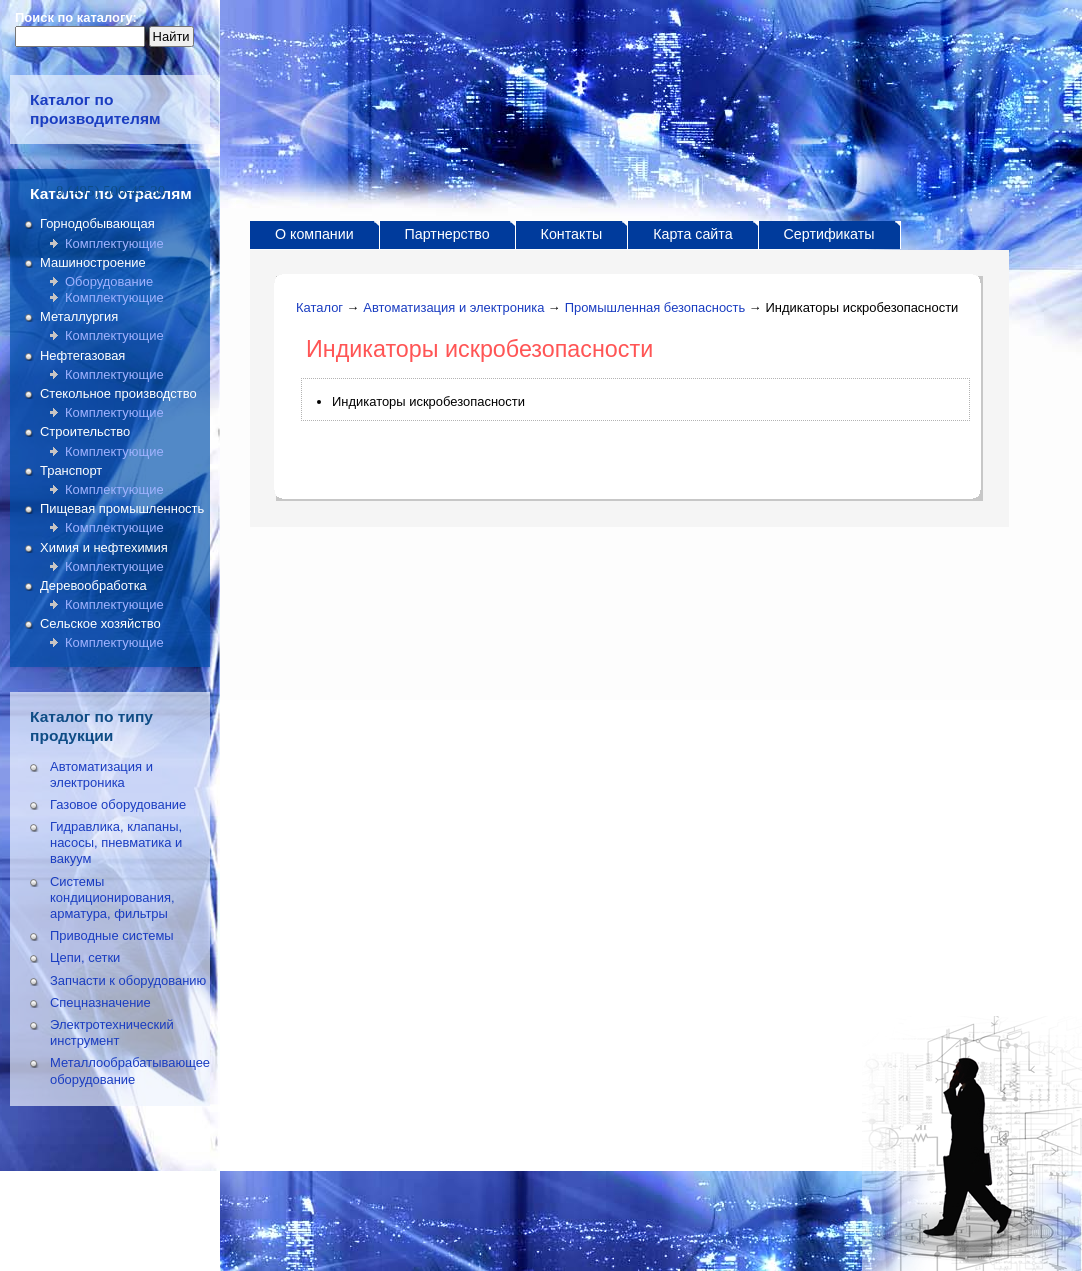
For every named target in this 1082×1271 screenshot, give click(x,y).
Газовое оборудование (118, 804)
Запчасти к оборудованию (128, 980)
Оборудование (109, 281)
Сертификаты (829, 234)
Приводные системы (112, 935)
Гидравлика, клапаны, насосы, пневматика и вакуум (116, 842)
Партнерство (447, 234)
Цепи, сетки (85, 957)
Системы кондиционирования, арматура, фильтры (112, 897)
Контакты (572, 234)
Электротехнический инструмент (112, 1032)
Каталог (319, 307)
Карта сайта (692, 234)
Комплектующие (114, 243)
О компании (314, 234)
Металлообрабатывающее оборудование (130, 1070)
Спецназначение (100, 1002)
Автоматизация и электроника (101, 774)
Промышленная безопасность (655, 307)
